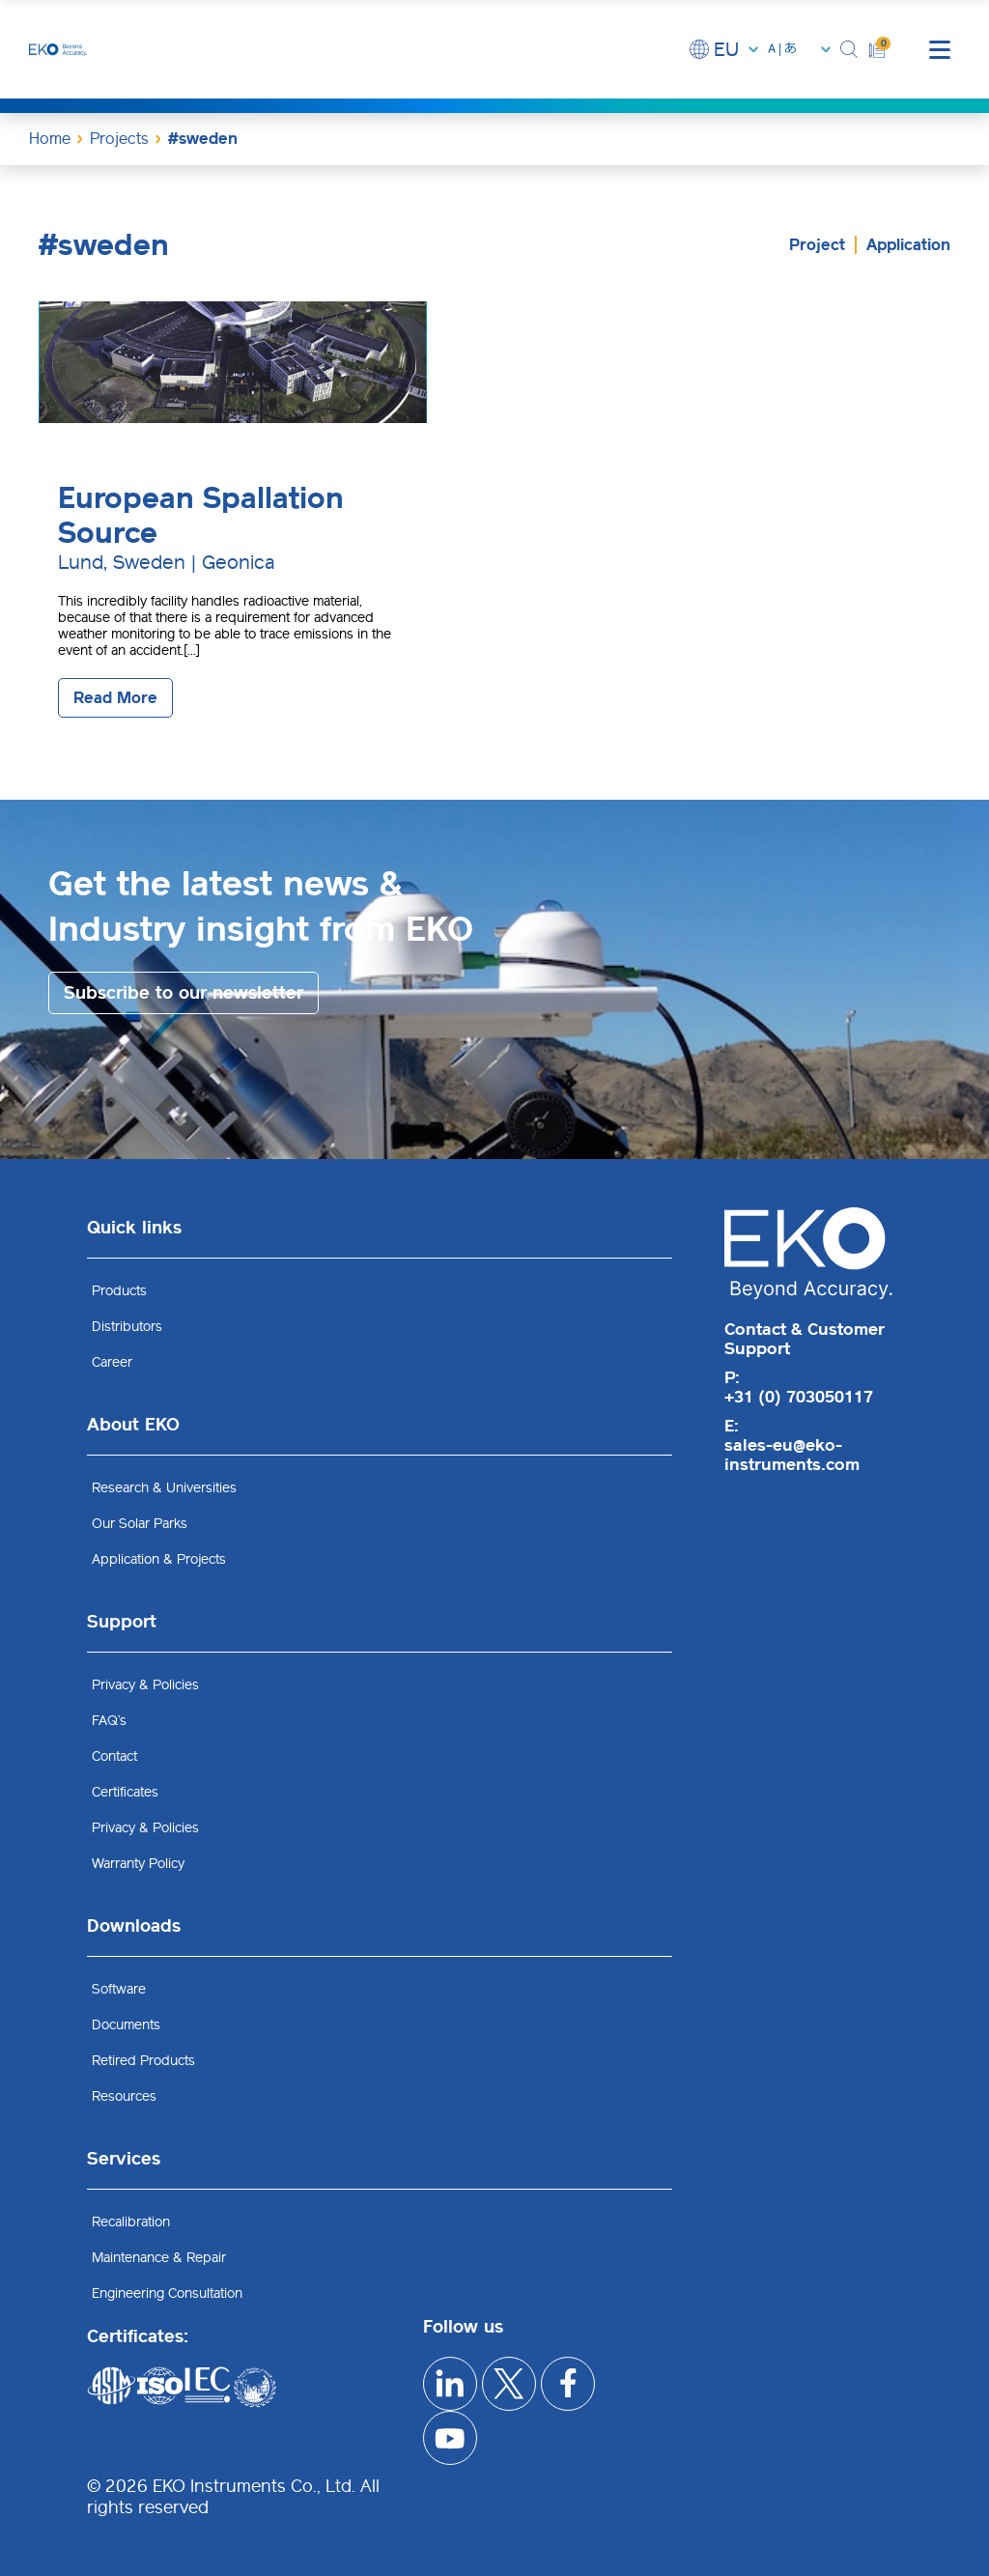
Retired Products (143, 2060)
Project (817, 245)
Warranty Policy (138, 1863)
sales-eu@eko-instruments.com (792, 1454)
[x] (510, 2384)
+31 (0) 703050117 (798, 1396)
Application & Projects (159, 1559)
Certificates (125, 1792)
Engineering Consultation (167, 2293)
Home (50, 138)
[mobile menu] (939, 49)
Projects (119, 138)
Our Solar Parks (139, 1523)
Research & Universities (164, 1488)
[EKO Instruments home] (58, 49)
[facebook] (570, 2384)
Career (112, 1362)
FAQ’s (109, 1721)
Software (119, 1989)
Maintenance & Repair (159, 2258)
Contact (114, 1756)
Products (119, 1291)
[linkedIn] (450, 2384)
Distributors (127, 1326)
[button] (850, 50)
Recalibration (131, 2222)
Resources (124, 2096)
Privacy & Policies (145, 1685)
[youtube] (450, 2439)
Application (908, 245)
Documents (126, 2025)
